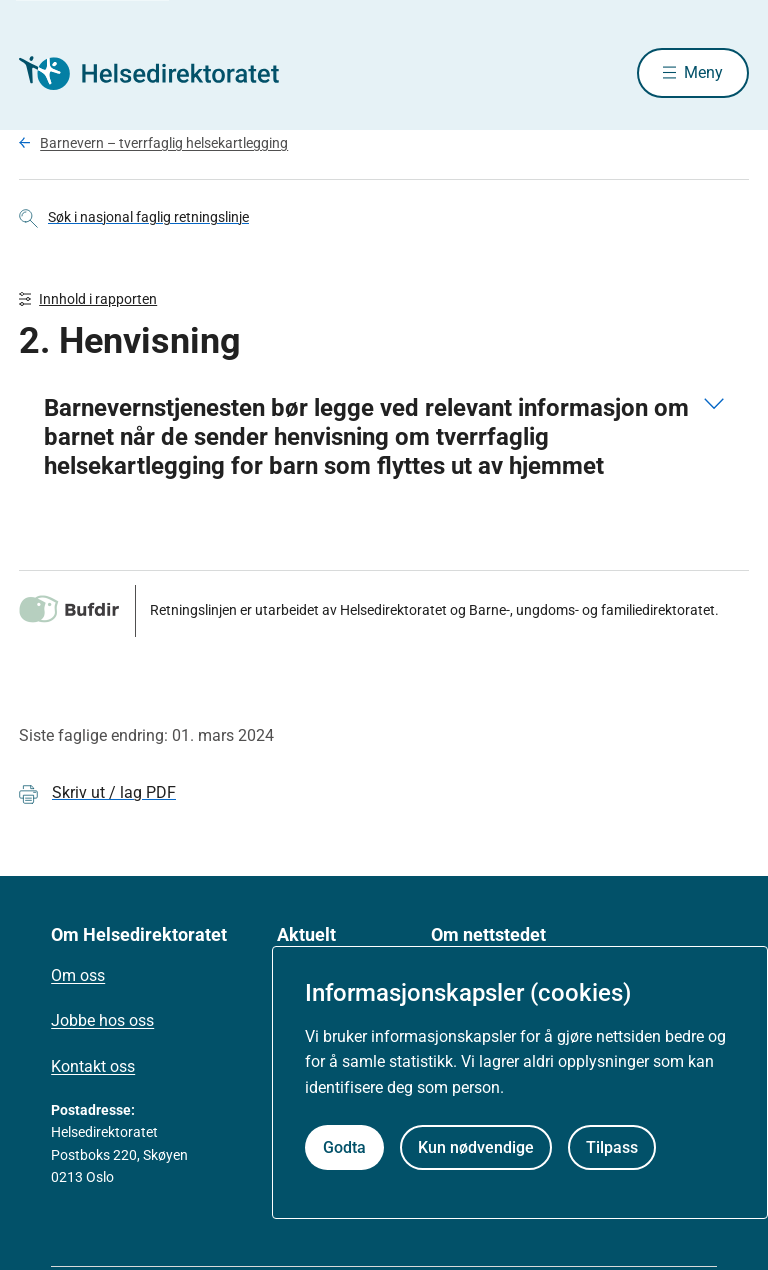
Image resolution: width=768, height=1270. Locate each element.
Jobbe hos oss (102, 1020)
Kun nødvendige (476, 1147)
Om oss (78, 975)
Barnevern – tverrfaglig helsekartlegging (164, 143)
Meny (703, 72)
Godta (344, 1147)
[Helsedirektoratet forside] (163, 73)
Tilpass (612, 1147)
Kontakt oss (93, 1066)
